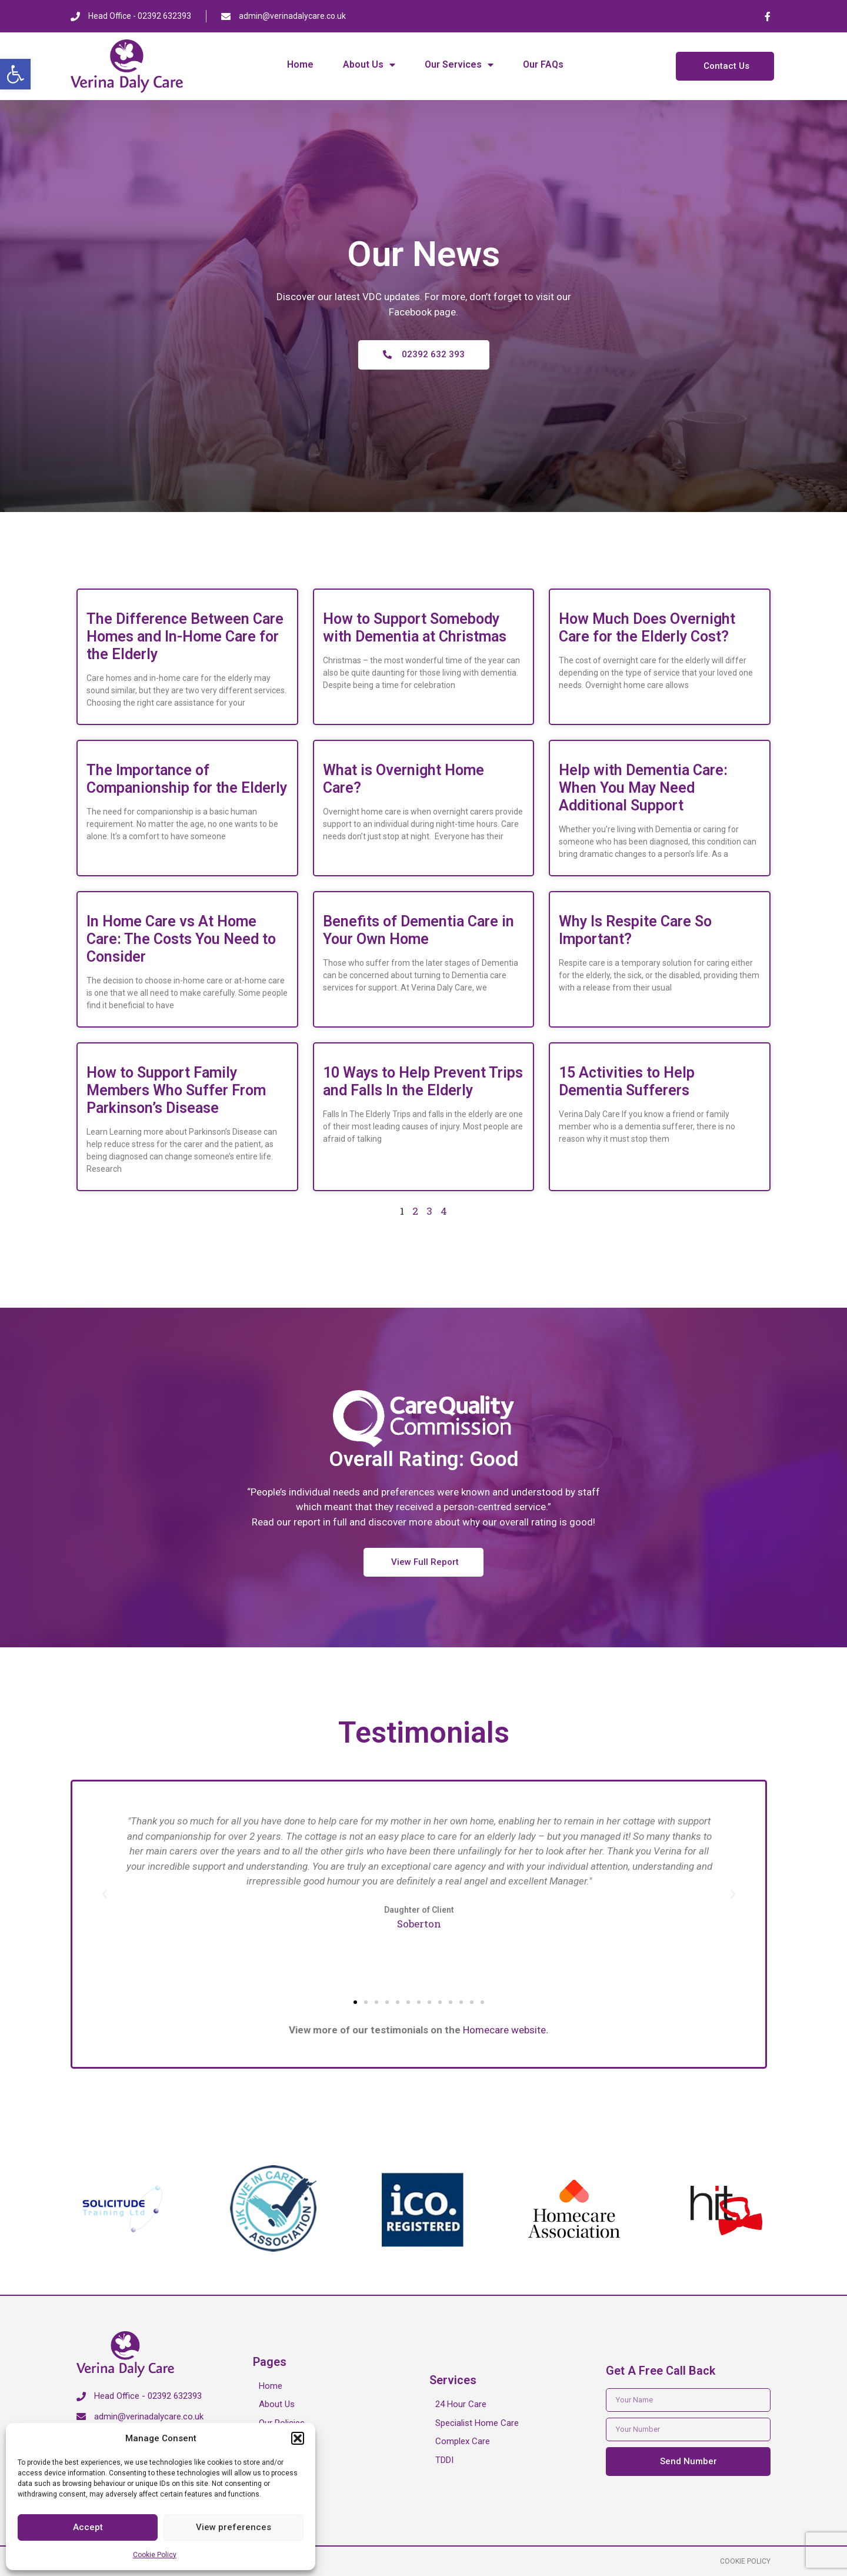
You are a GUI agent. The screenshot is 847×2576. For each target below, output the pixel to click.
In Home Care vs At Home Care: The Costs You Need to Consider (181, 939)
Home (300, 64)
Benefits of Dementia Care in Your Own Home (418, 930)
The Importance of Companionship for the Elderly (186, 779)
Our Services (459, 64)
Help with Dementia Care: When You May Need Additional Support (643, 788)
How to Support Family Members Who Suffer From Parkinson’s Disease (176, 1090)
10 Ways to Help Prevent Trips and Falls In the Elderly (423, 1081)
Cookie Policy (154, 2555)
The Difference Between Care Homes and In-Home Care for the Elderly (185, 636)
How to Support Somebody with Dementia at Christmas (414, 627)
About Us (369, 64)
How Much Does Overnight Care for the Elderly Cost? (647, 627)
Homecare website (504, 2030)
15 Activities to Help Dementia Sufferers (627, 1081)
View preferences (233, 2527)
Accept (88, 2527)
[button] (15, 74)
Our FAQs (543, 64)
